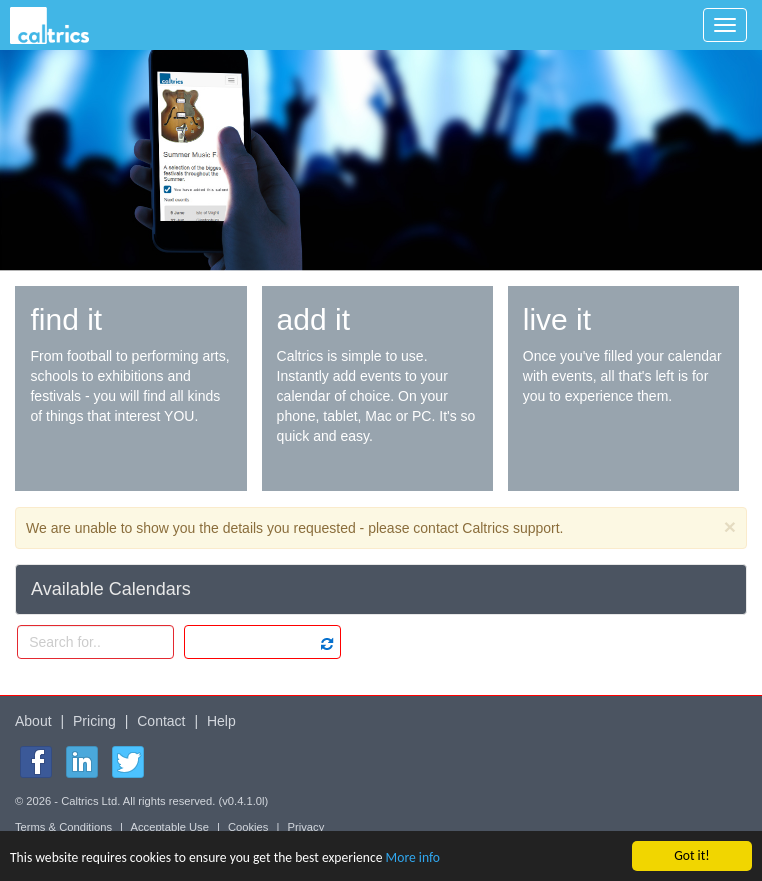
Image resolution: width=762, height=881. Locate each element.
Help (221, 721)
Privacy (306, 827)
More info (413, 857)
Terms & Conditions (63, 827)
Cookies (248, 827)
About (33, 721)
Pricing (94, 721)
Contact (161, 721)
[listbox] (262, 642)
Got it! (691, 855)
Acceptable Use (170, 827)
